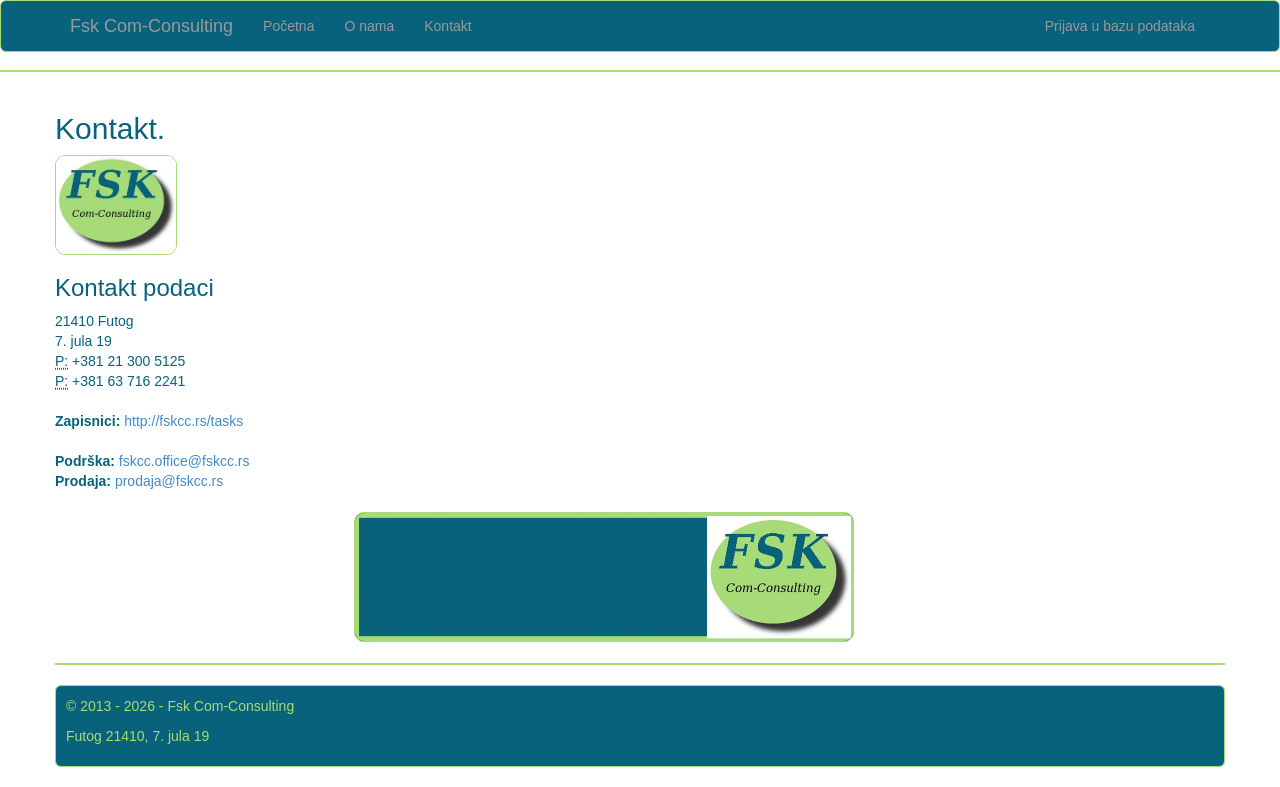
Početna (288, 26)
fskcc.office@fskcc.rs (184, 461)
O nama (369, 26)
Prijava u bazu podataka (1120, 26)
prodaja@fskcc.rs (169, 481)
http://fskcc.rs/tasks (183, 421)
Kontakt (447, 26)
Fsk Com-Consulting (151, 26)
